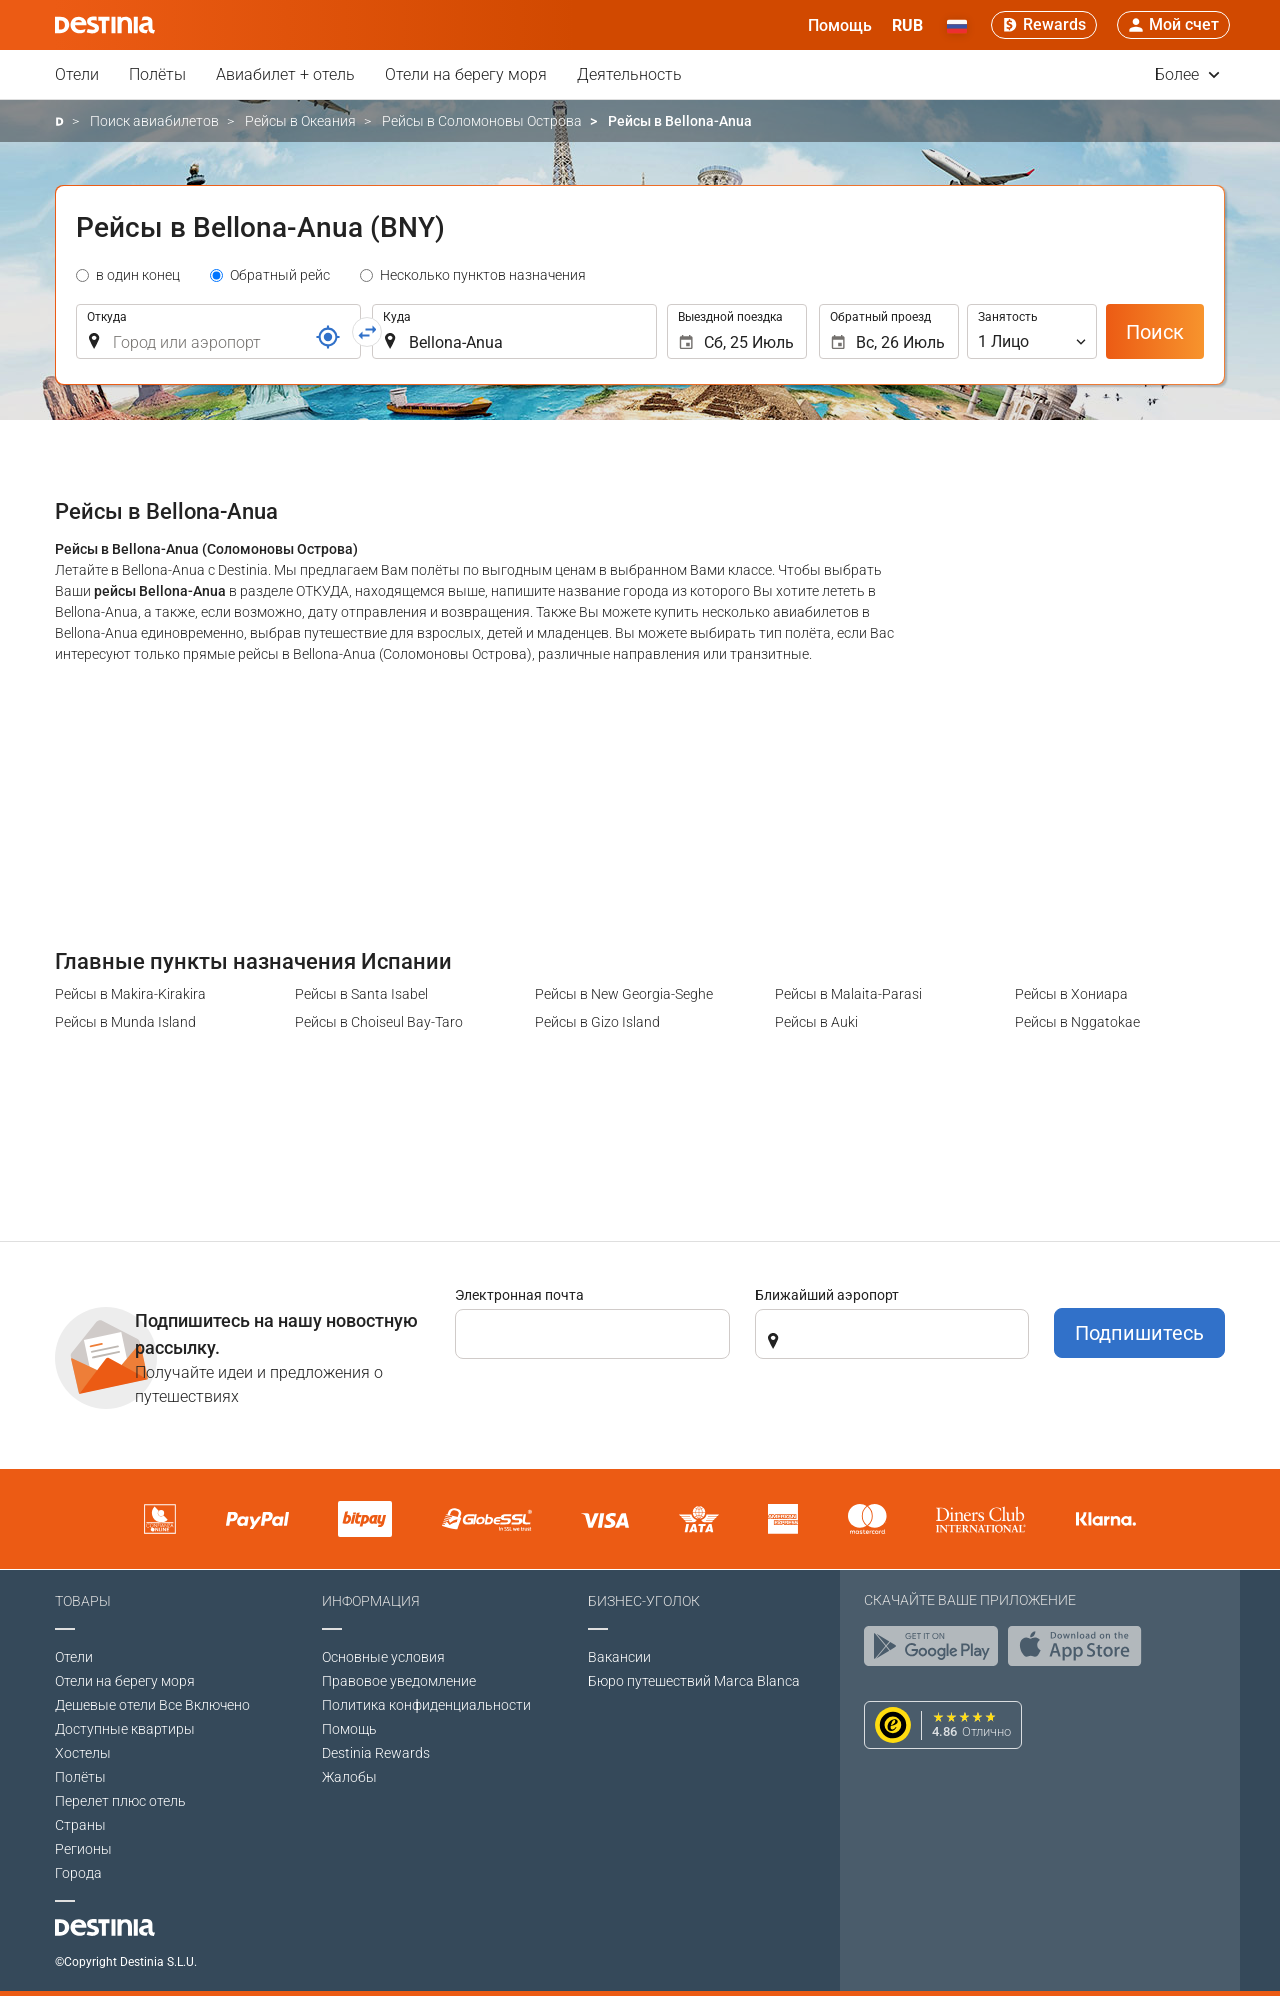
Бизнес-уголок (644, 1601)
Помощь (349, 1729)
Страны (80, 1825)
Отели (77, 74)
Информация (371, 1601)
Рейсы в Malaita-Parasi (848, 994)
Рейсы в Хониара (1071, 994)
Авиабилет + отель (285, 74)
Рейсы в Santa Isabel (361, 994)
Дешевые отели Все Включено (152, 1705)
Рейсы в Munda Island (125, 1022)
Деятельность (629, 74)
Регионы (83, 1849)
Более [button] (1187, 74)
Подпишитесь (1139, 1333)
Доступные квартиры (125, 1729)
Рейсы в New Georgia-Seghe (624, 994)
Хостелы (83, 1753)
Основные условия (383, 1657)
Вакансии (619, 1657)
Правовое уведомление (399, 1681)
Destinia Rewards (376, 1753)
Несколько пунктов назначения (483, 275)
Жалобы (349, 1777)
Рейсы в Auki (816, 1022)
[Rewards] (1044, 25)
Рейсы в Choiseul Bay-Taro (379, 1022)
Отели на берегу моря (466, 74)
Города (78, 1873)
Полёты (157, 74)
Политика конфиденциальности (426, 1705)
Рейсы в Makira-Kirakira (130, 994)
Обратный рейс (280, 275)
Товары (83, 1601)
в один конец (138, 275)
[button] (907, 25)
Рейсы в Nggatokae (1077, 1022)
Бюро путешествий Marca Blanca (694, 1681)
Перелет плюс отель (120, 1801)
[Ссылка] (328, 337)
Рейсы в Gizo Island (597, 1022)
